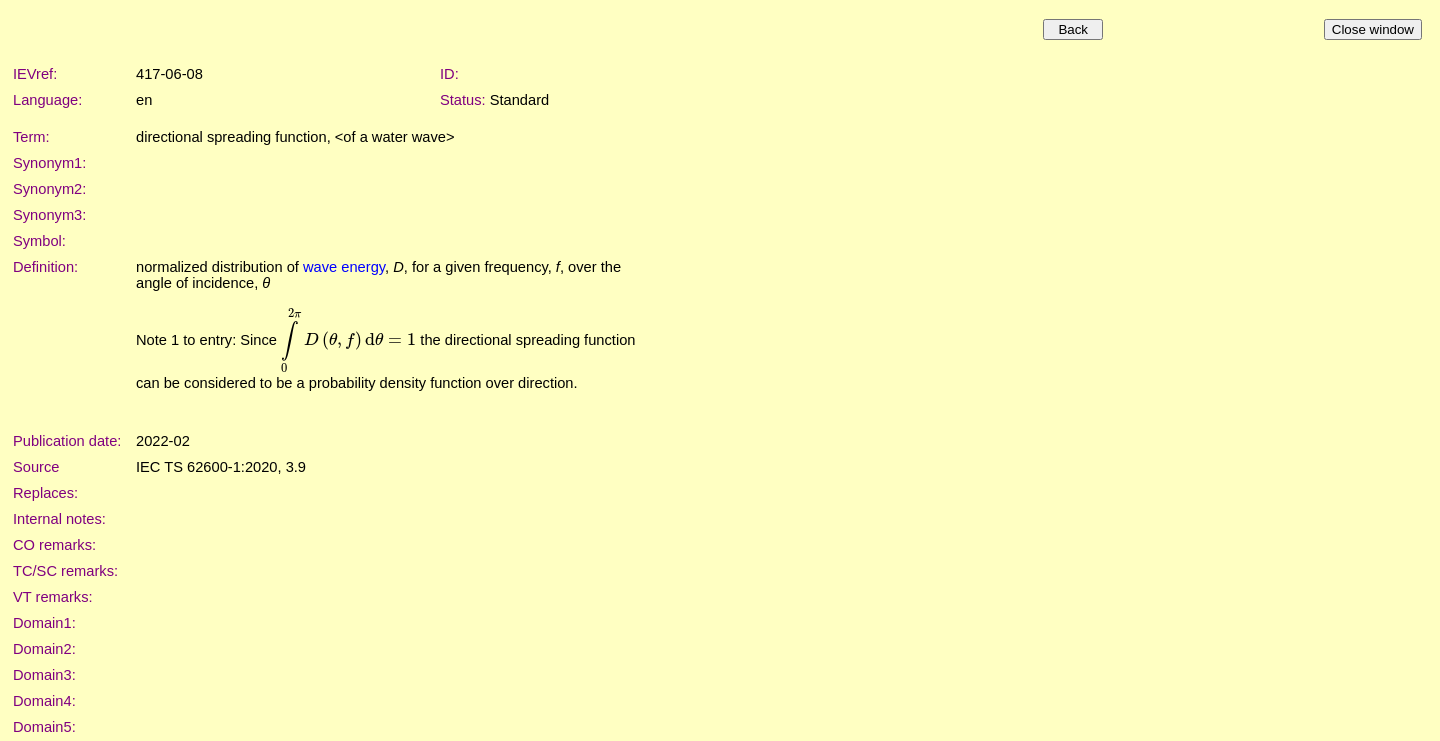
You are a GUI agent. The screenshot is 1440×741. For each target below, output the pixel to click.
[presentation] (348, 340)
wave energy (344, 267)
